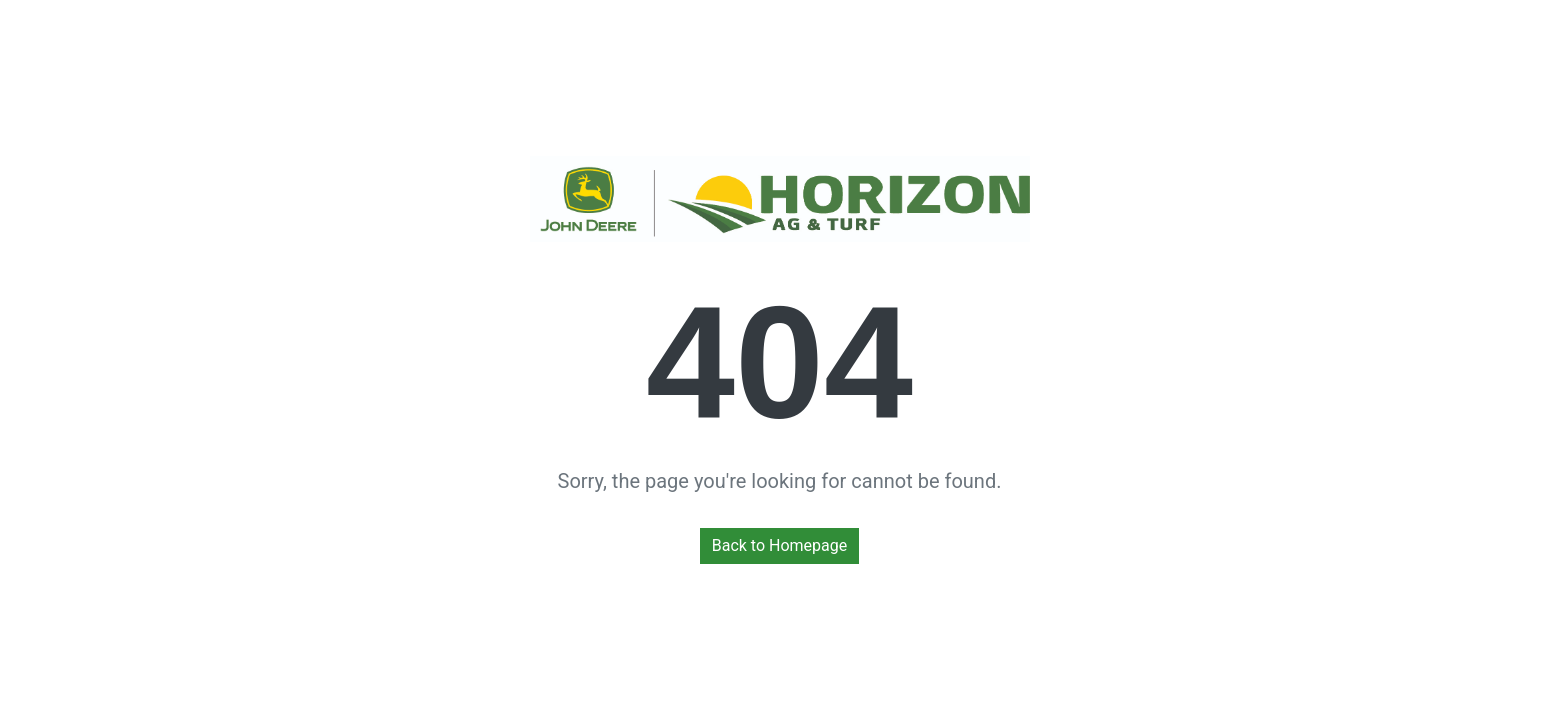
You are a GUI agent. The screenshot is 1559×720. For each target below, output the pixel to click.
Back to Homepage (780, 545)
